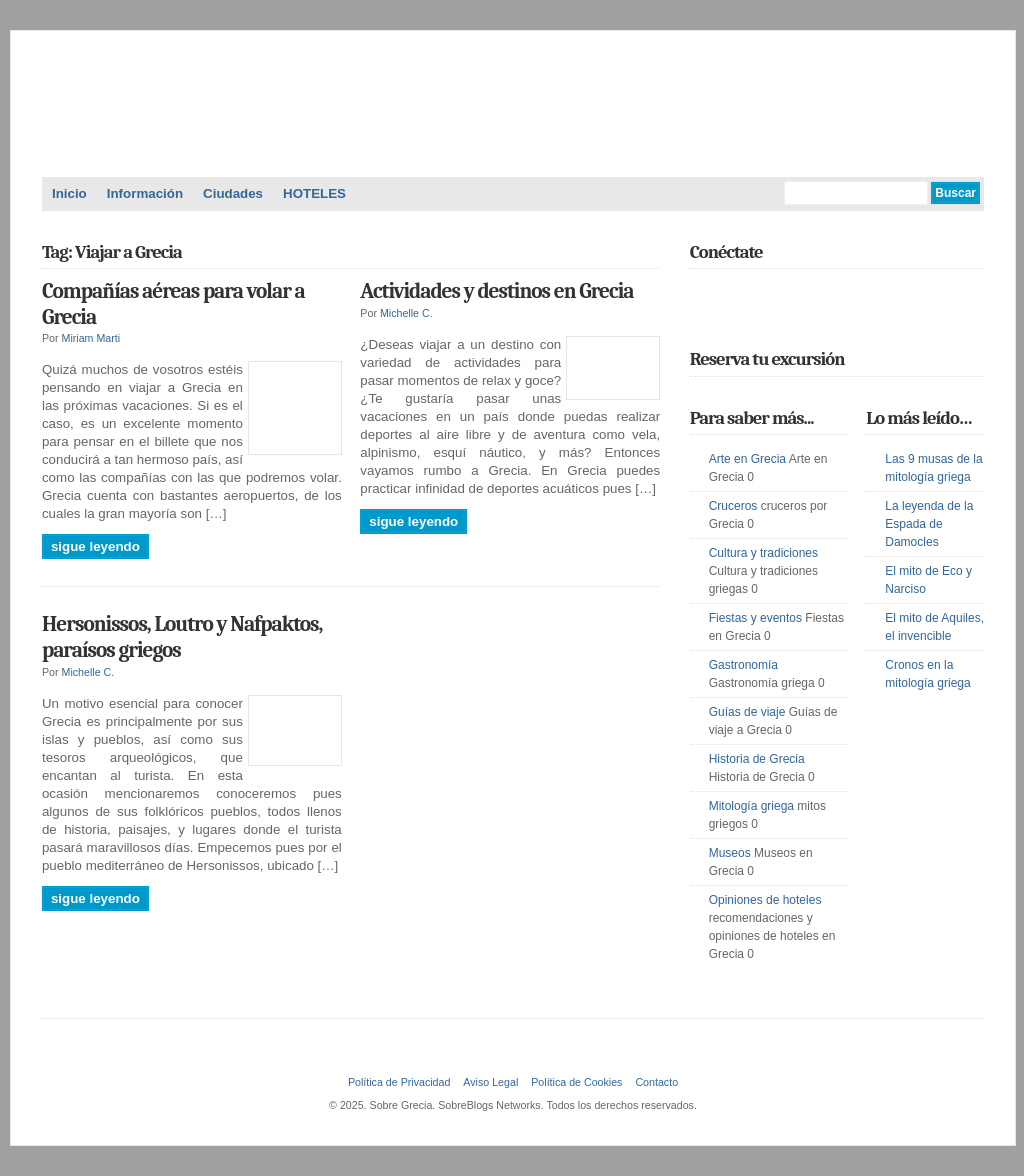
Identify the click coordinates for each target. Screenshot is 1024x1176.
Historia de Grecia (757, 759)
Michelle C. (406, 313)
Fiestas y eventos (755, 618)
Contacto (656, 1082)
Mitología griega (751, 806)
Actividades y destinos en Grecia (496, 291)
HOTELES (314, 193)
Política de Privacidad (399, 1082)
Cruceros (733, 506)
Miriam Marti (91, 338)
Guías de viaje (747, 712)
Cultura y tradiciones (763, 553)
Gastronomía (743, 665)
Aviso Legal (490, 1082)
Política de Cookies (576, 1082)
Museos (730, 853)
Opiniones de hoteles (765, 900)
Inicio (69, 193)
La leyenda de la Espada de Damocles (929, 524)
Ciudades (233, 193)
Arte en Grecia (747, 459)
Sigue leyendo (95, 546)
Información (145, 193)
